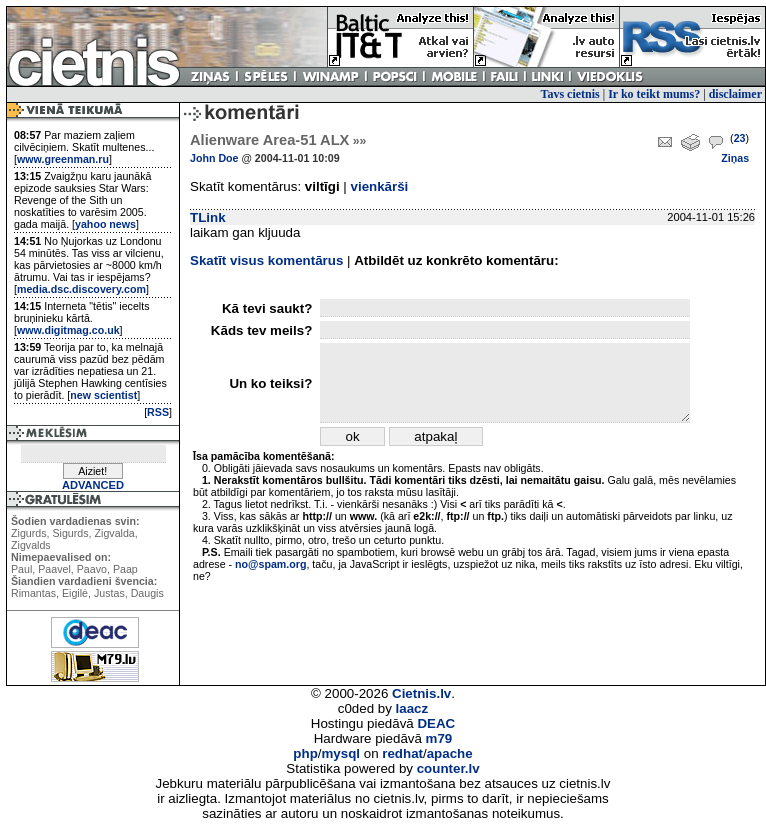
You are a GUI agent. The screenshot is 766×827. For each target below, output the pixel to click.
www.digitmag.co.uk (68, 330)
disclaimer (735, 94)
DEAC (436, 723)
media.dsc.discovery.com (81, 289)
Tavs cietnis (570, 94)
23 (740, 138)
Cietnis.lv (421, 693)
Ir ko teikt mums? (654, 94)
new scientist (103, 395)
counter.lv (448, 768)
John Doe (214, 158)
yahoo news (105, 224)
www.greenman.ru (63, 159)
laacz (412, 708)
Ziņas (735, 158)
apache (450, 753)
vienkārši (380, 186)
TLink (208, 217)
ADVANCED (93, 485)
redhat (402, 753)
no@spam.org (270, 564)
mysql (341, 753)
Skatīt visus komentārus (266, 260)
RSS (158, 412)
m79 (439, 738)
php (305, 753)
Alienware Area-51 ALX (278, 140)
